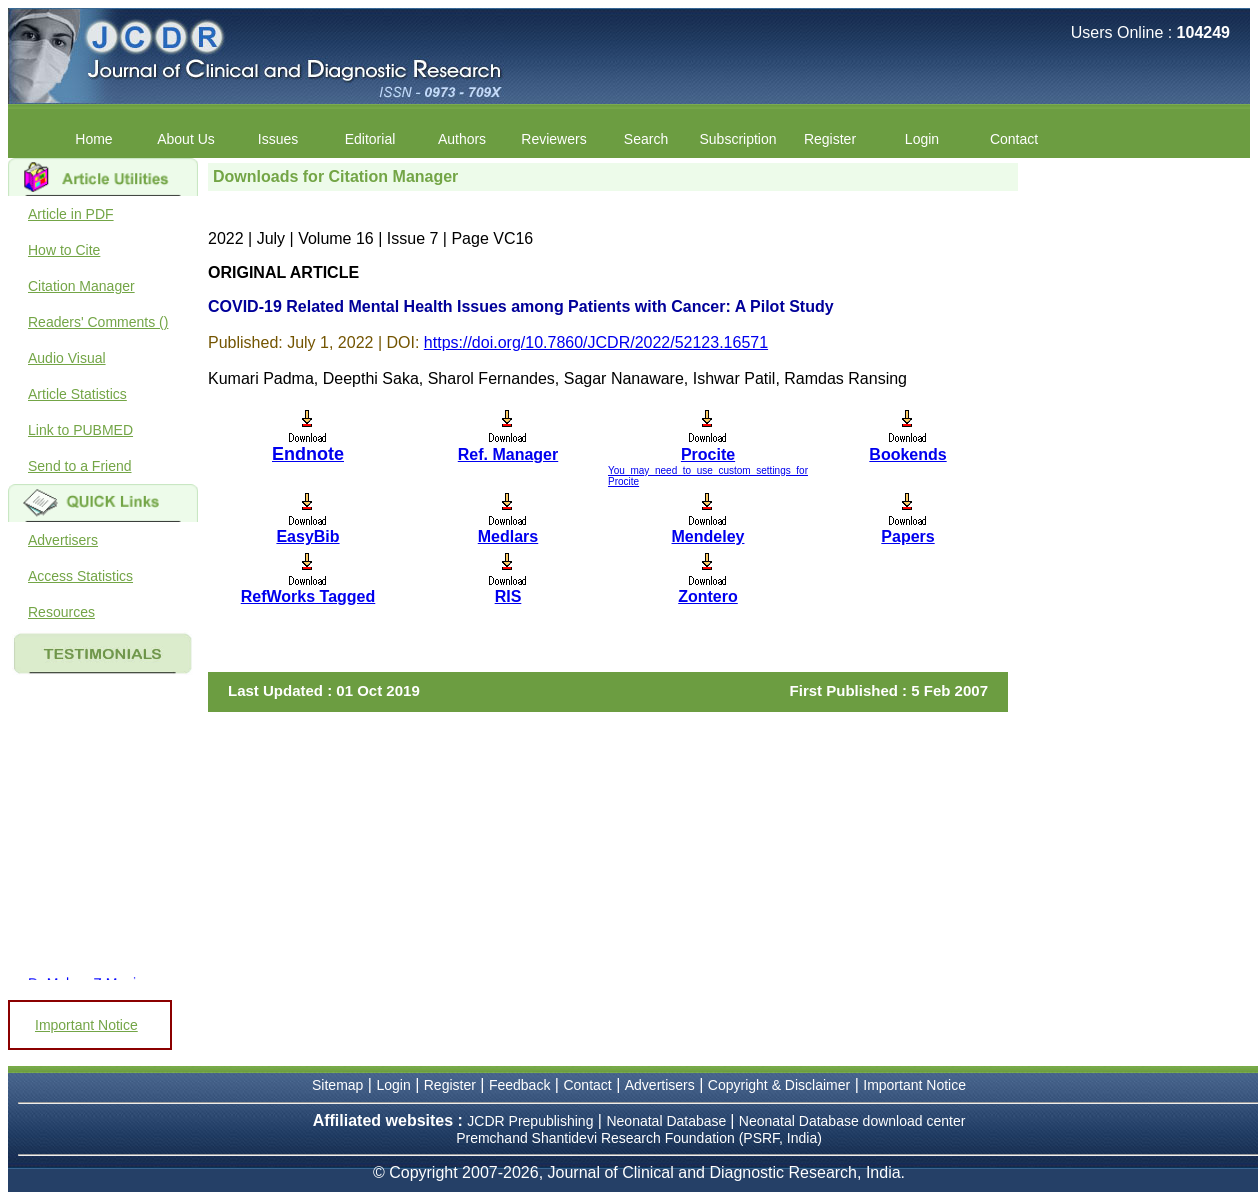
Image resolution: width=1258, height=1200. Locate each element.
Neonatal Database (668, 1121)
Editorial (370, 139)
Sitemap (337, 1085)
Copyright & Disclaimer (779, 1085)
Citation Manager (81, 286)
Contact (1014, 139)
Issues (278, 139)
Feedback (519, 1085)
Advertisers (63, 540)
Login (922, 139)
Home (93, 139)
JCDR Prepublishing (530, 1121)
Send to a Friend (80, 466)
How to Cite (64, 250)
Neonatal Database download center (852, 1121)
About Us (186, 139)
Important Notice (86, 1025)
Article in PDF (71, 214)
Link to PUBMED (80, 430)
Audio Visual (67, 358)
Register (830, 139)
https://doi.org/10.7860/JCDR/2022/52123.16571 (596, 342)
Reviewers (553, 139)
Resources (61, 612)
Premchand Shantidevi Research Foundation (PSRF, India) (639, 1138)
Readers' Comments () (98, 322)
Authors (462, 139)
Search (646, 139)
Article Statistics (77, 394)
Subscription (737, 139)
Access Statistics (80, 576)
